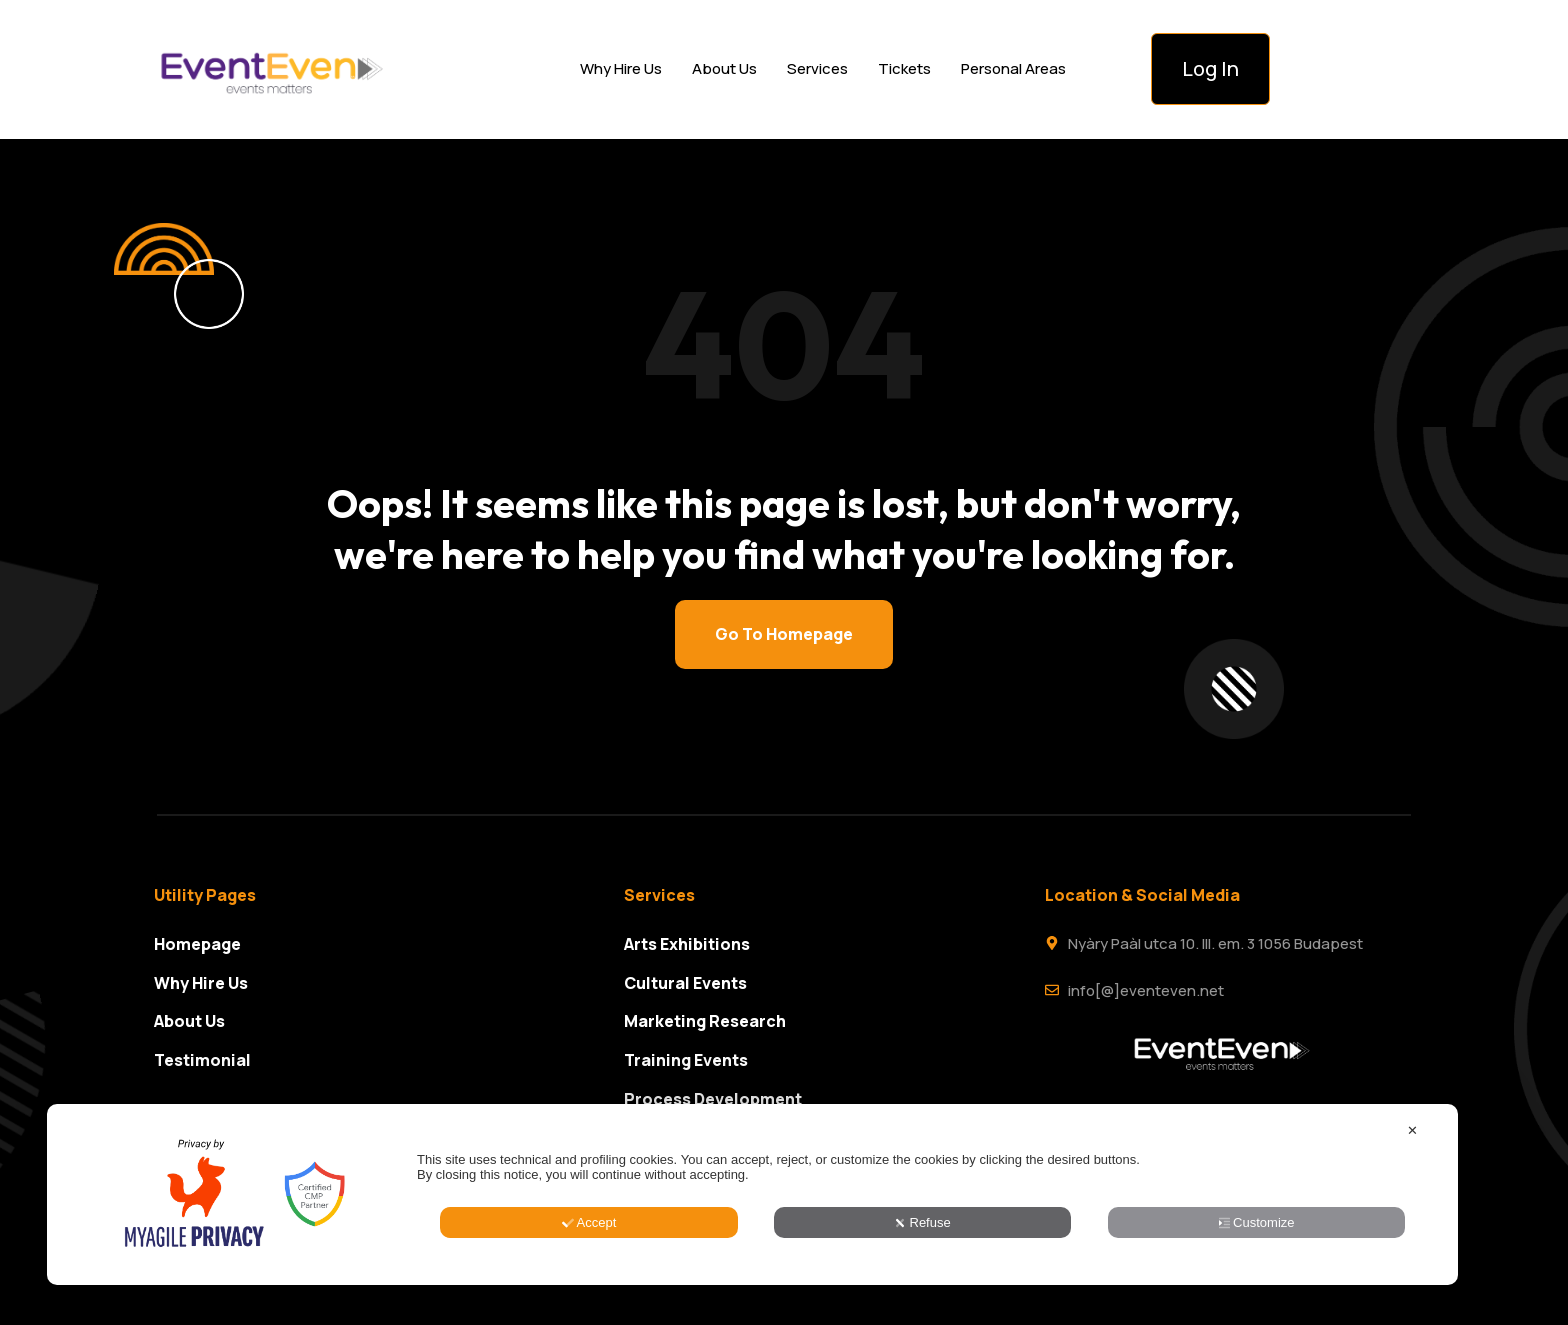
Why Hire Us (621, 68)
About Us (724, 68)
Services (817, 68)
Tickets (904, 68)
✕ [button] (1412, 1222)
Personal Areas (1013, 68)
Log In (1210, 68)
